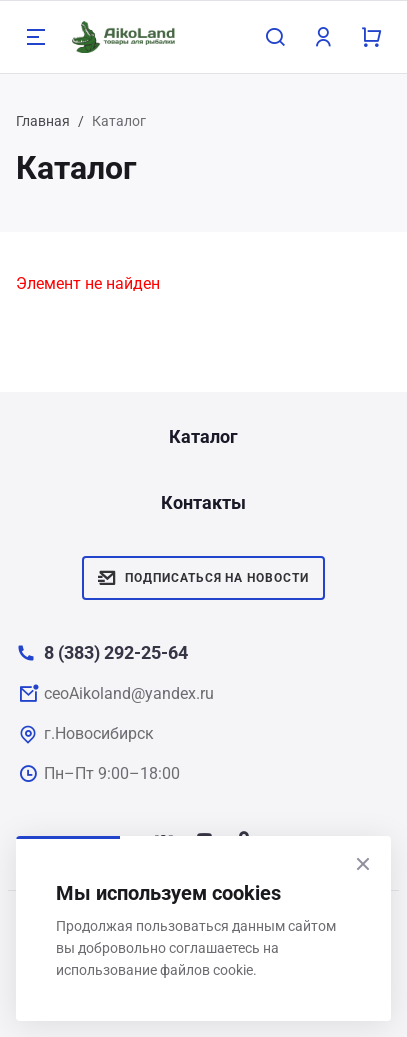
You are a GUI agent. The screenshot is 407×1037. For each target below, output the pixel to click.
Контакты (203, 502)
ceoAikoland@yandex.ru (129, 693)
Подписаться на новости (203, 578)
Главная (43, 121)
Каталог (203, 436)
